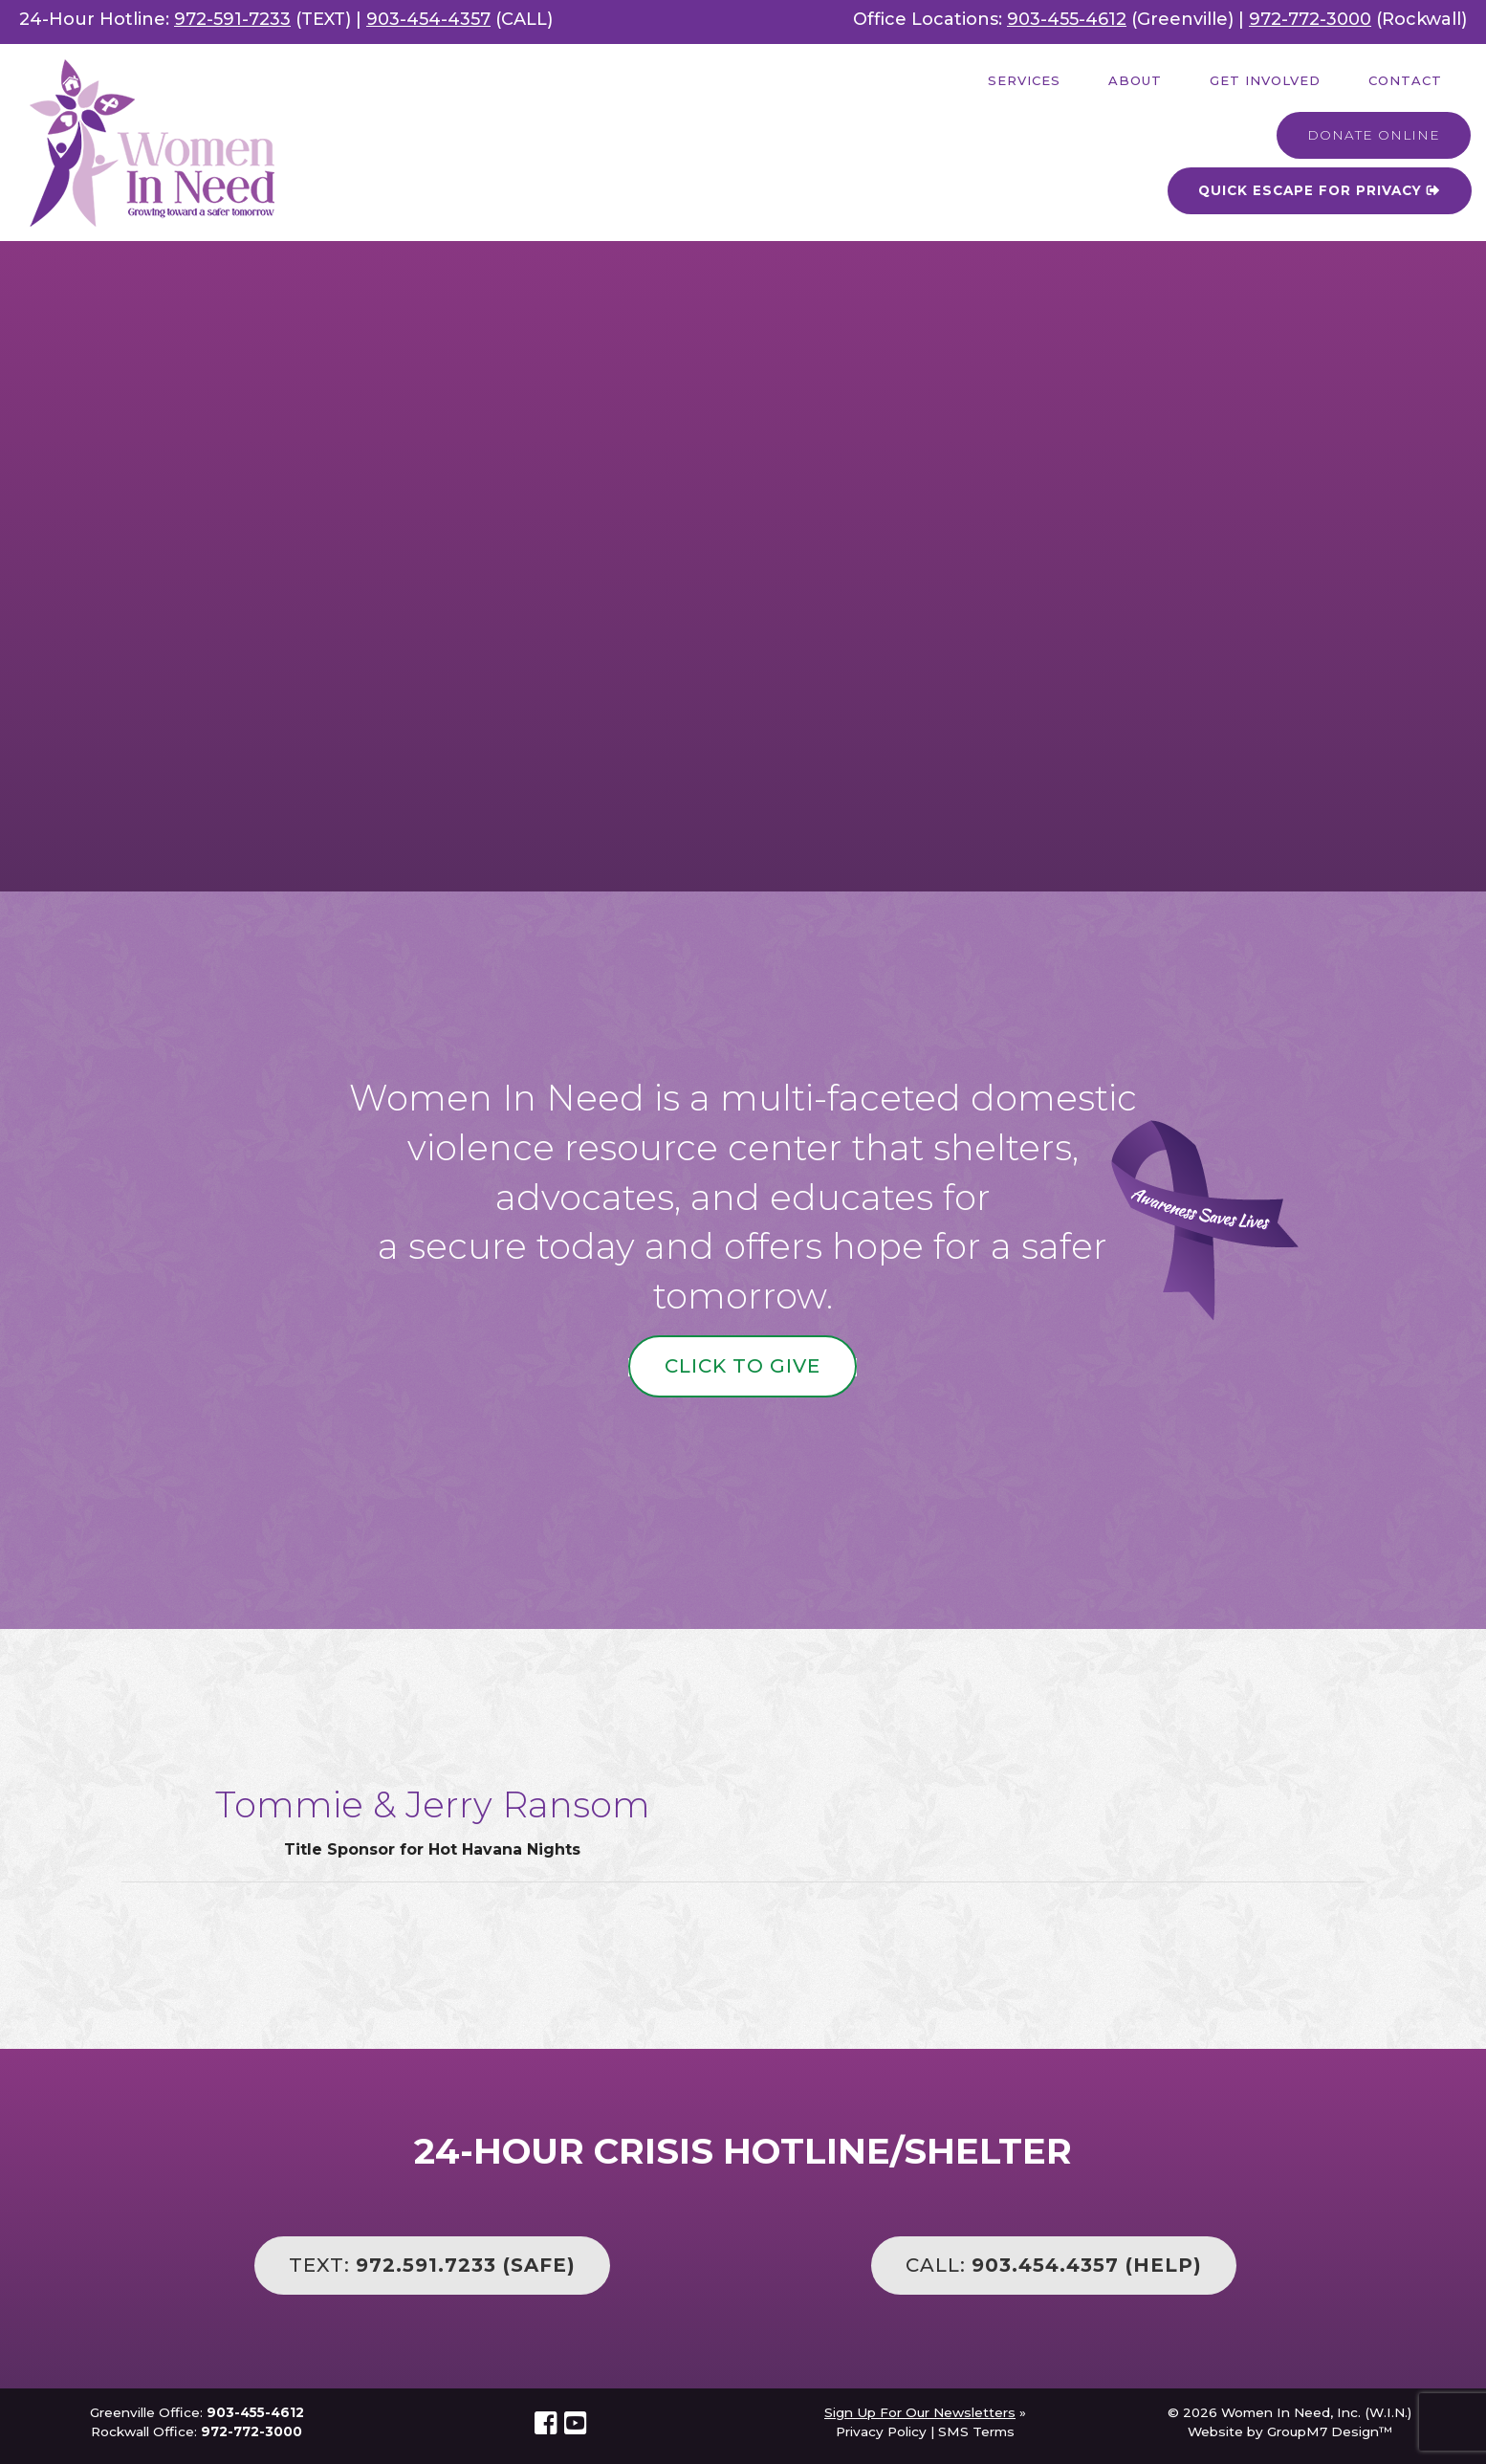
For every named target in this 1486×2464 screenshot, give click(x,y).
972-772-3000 (1310, 19)
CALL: (1054, 2265)
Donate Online (1373, 135)
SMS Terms (976, 2431)
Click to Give (742, 1365)
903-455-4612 (1066, 19)
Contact (1405, 80)
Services (1024, 80)
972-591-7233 (232, 19)
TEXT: (432, 2265)
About (1135, 80)
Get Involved (1265, 80)
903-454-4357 (428, 19)
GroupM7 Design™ (1329, 2431)
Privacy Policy (881, 2431)
